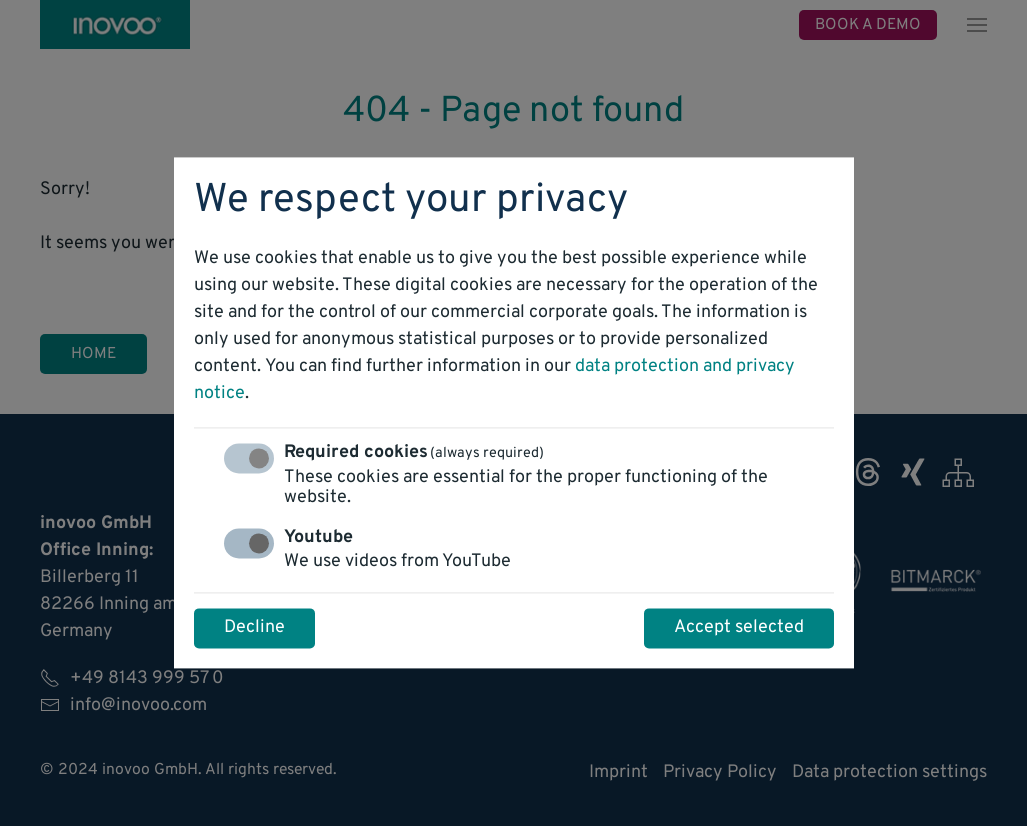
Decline (254, 628)
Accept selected (739, 628)
